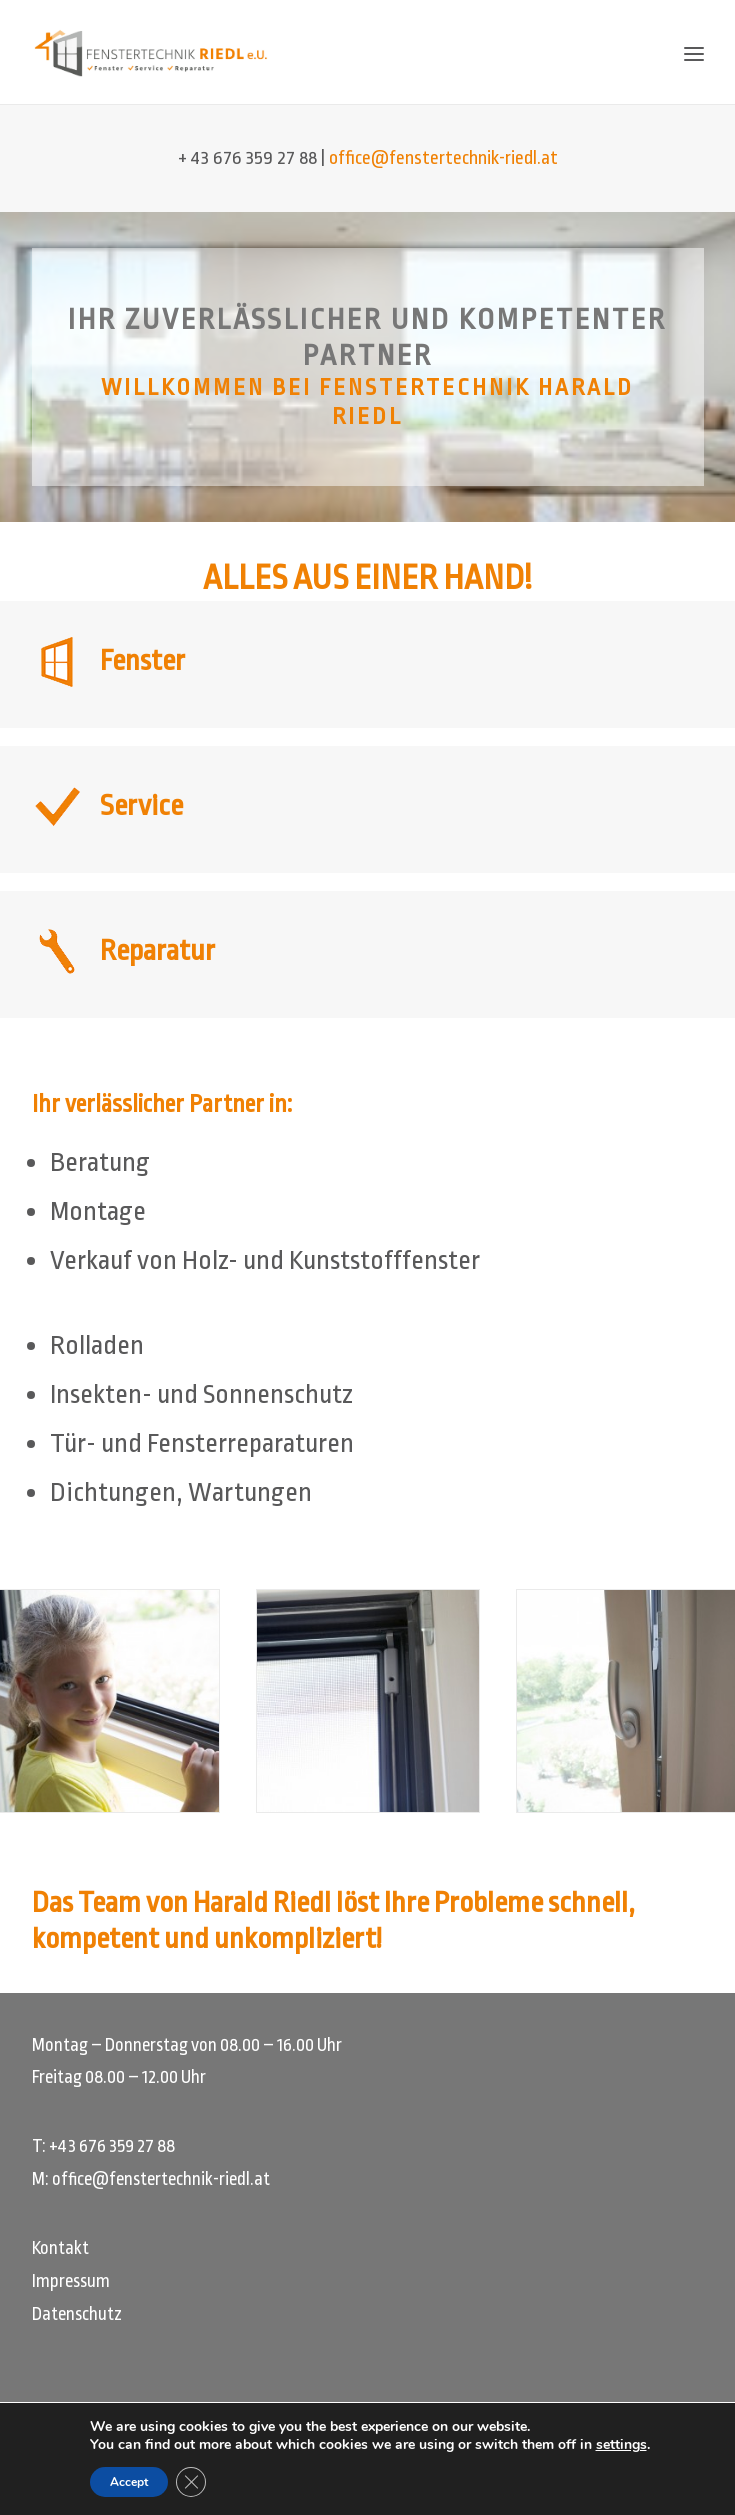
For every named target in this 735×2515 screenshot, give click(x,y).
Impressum (71, 2281)
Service (141, 806)
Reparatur (157, 951)
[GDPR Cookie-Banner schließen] (183, 2482)
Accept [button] (120, 2482)
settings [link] (629, 2445)
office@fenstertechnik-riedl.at (443, 158)
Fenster (142, 661)
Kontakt (60, 2248)
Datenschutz (77, 2314)
